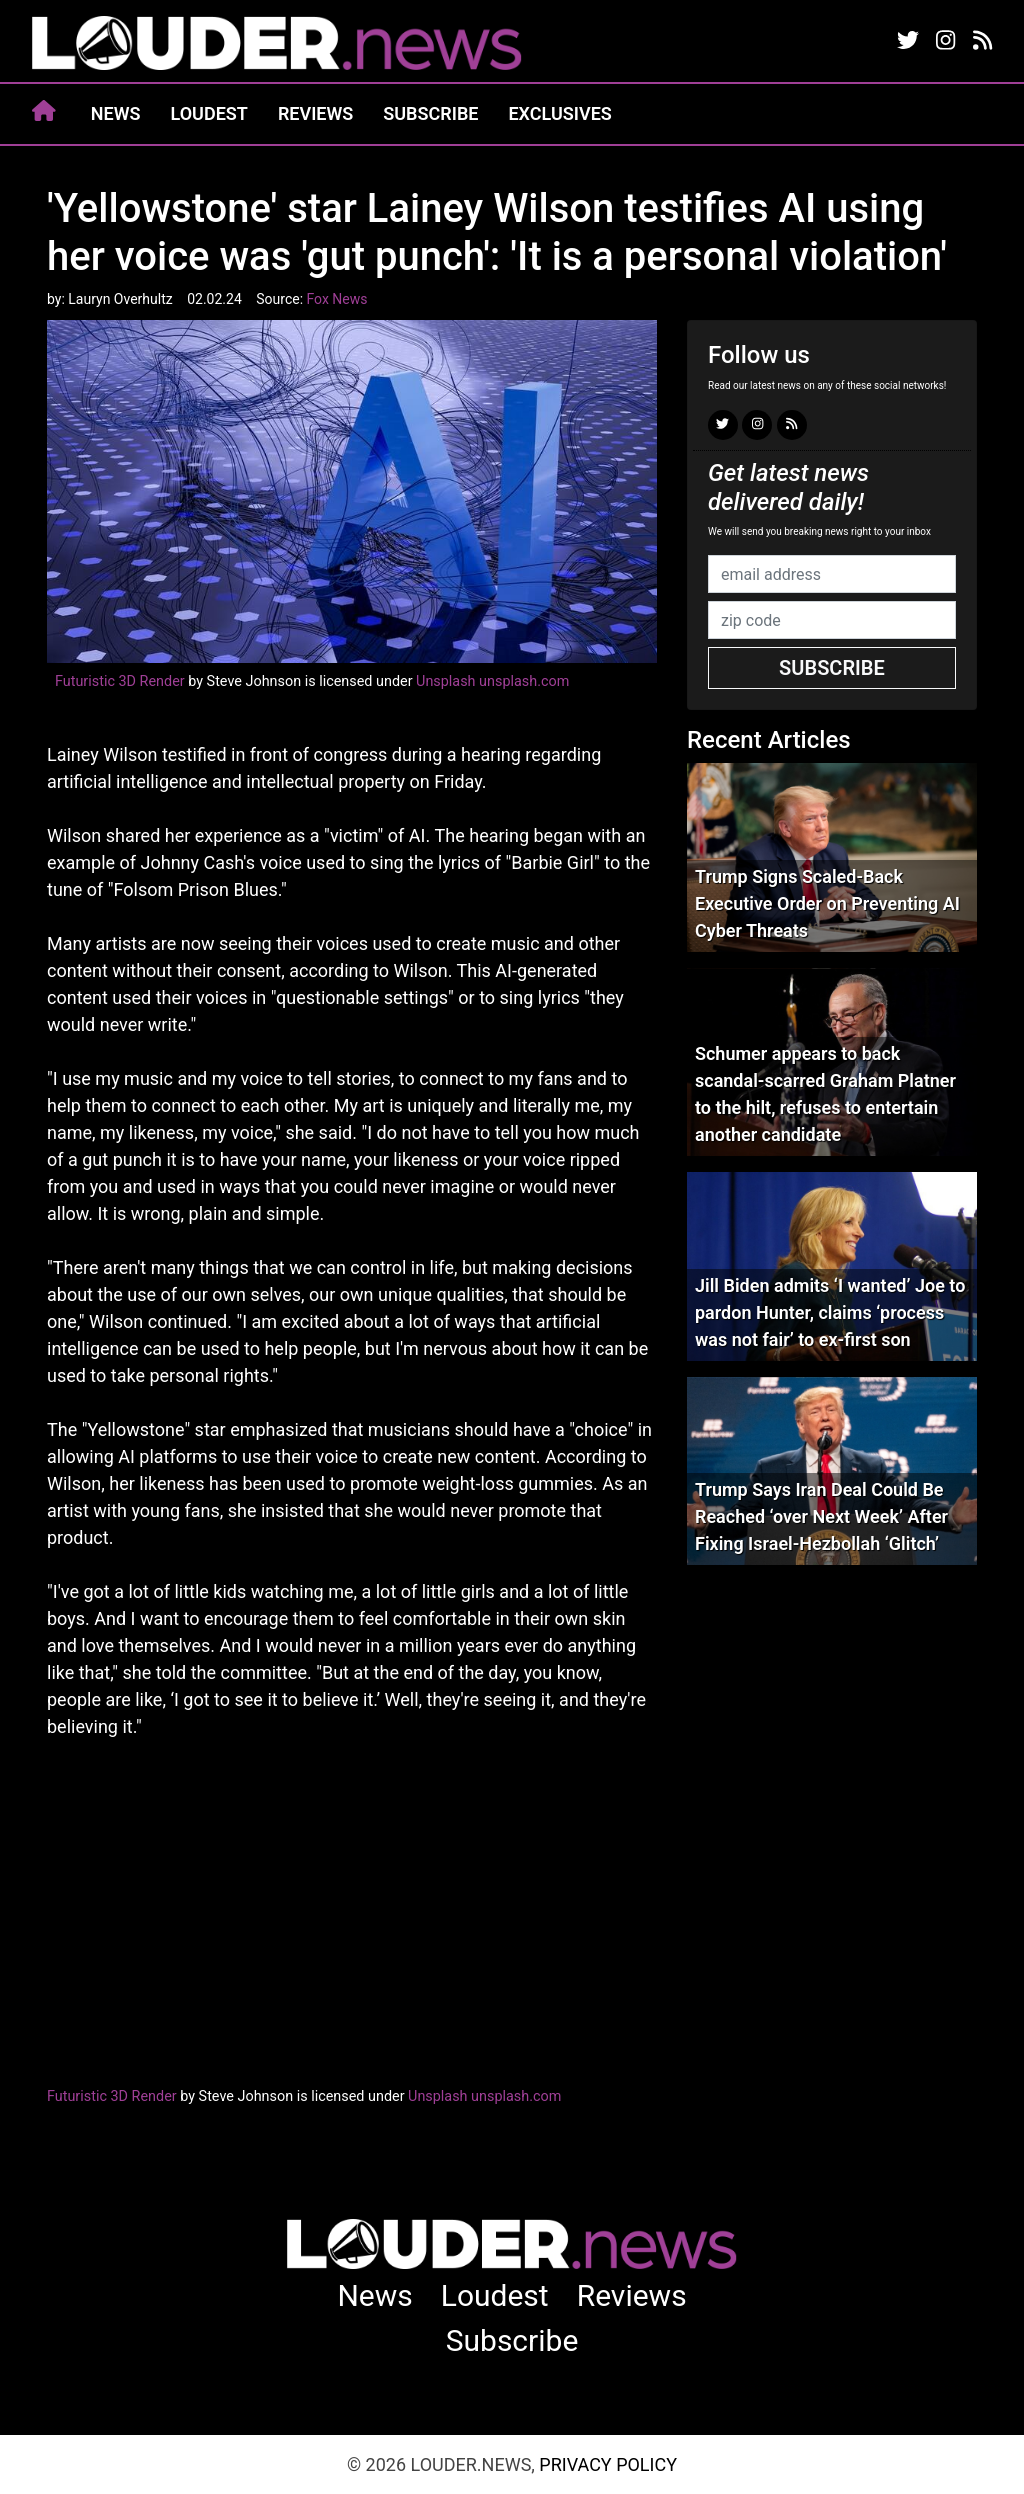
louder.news (277, 45)
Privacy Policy (608, 2464)
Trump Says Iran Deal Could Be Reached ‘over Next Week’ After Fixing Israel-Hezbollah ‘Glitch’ (821, 1516)
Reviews (315, 113)
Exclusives (559, 113)
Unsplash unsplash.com (492, 681)
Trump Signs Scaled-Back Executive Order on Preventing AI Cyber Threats (827, 903)
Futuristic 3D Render (120, 681)
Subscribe (430, 113)
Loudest (209, 113)
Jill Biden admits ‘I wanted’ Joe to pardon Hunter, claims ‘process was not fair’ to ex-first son (830, 1312)
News (116, 113)
